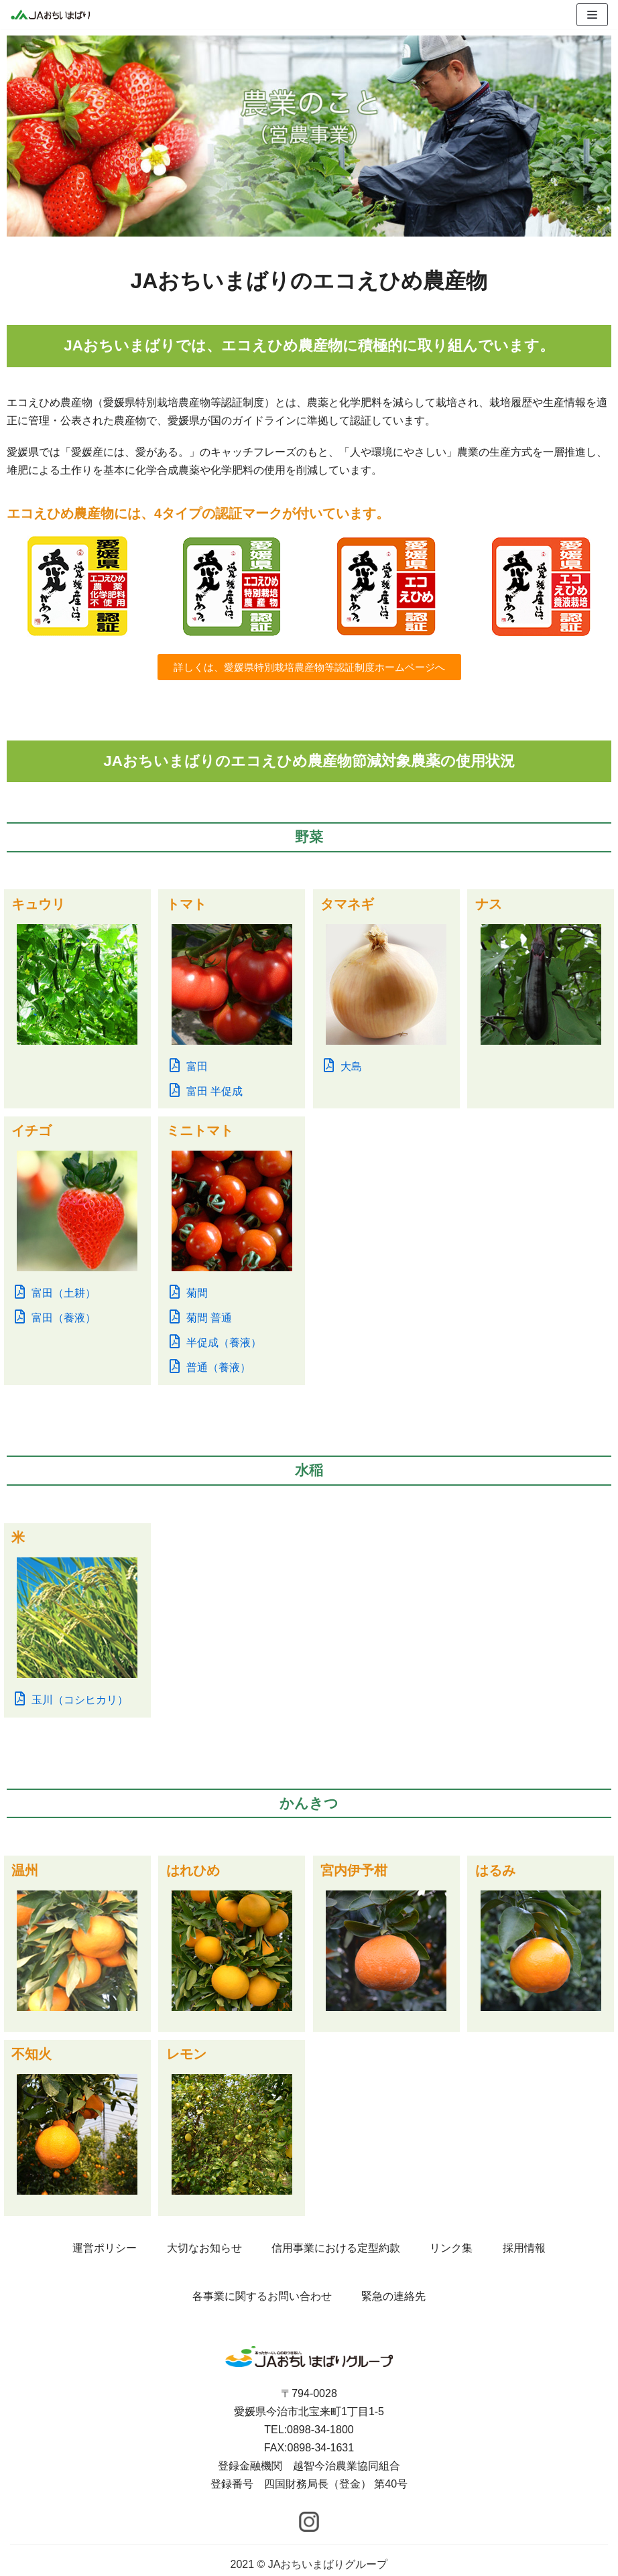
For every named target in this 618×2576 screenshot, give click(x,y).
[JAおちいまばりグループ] (50, 14)
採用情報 (524, 2248)
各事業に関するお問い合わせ (262, 2296)
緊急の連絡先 (393, 2296)
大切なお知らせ (204, 2248)
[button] (309, 667)
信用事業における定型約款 (335, 2248)
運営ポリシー (104, 2248)
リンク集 (451, 2248)
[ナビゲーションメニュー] (592, 14)
